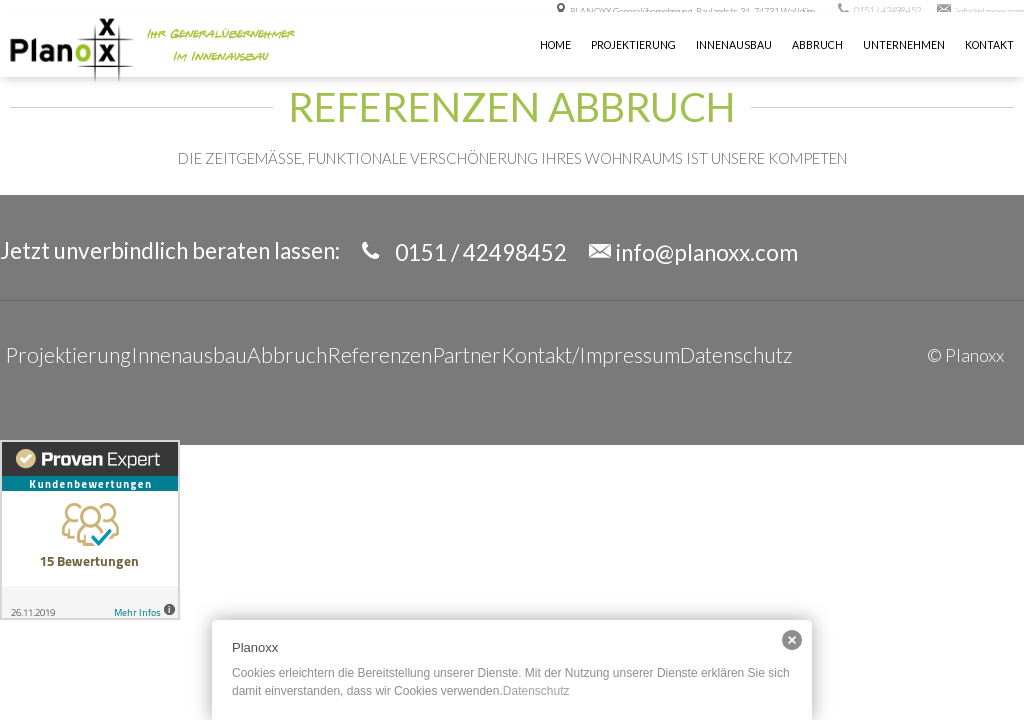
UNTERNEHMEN (904, 45)
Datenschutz (736, 354)
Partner (466, 354)
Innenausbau (189, 354)
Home (555, 45)
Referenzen (379, 354)
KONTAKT (989, 45)
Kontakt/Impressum (590, 354)
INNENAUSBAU (734, 45)
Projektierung (633, 45)
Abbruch (817, 45)
